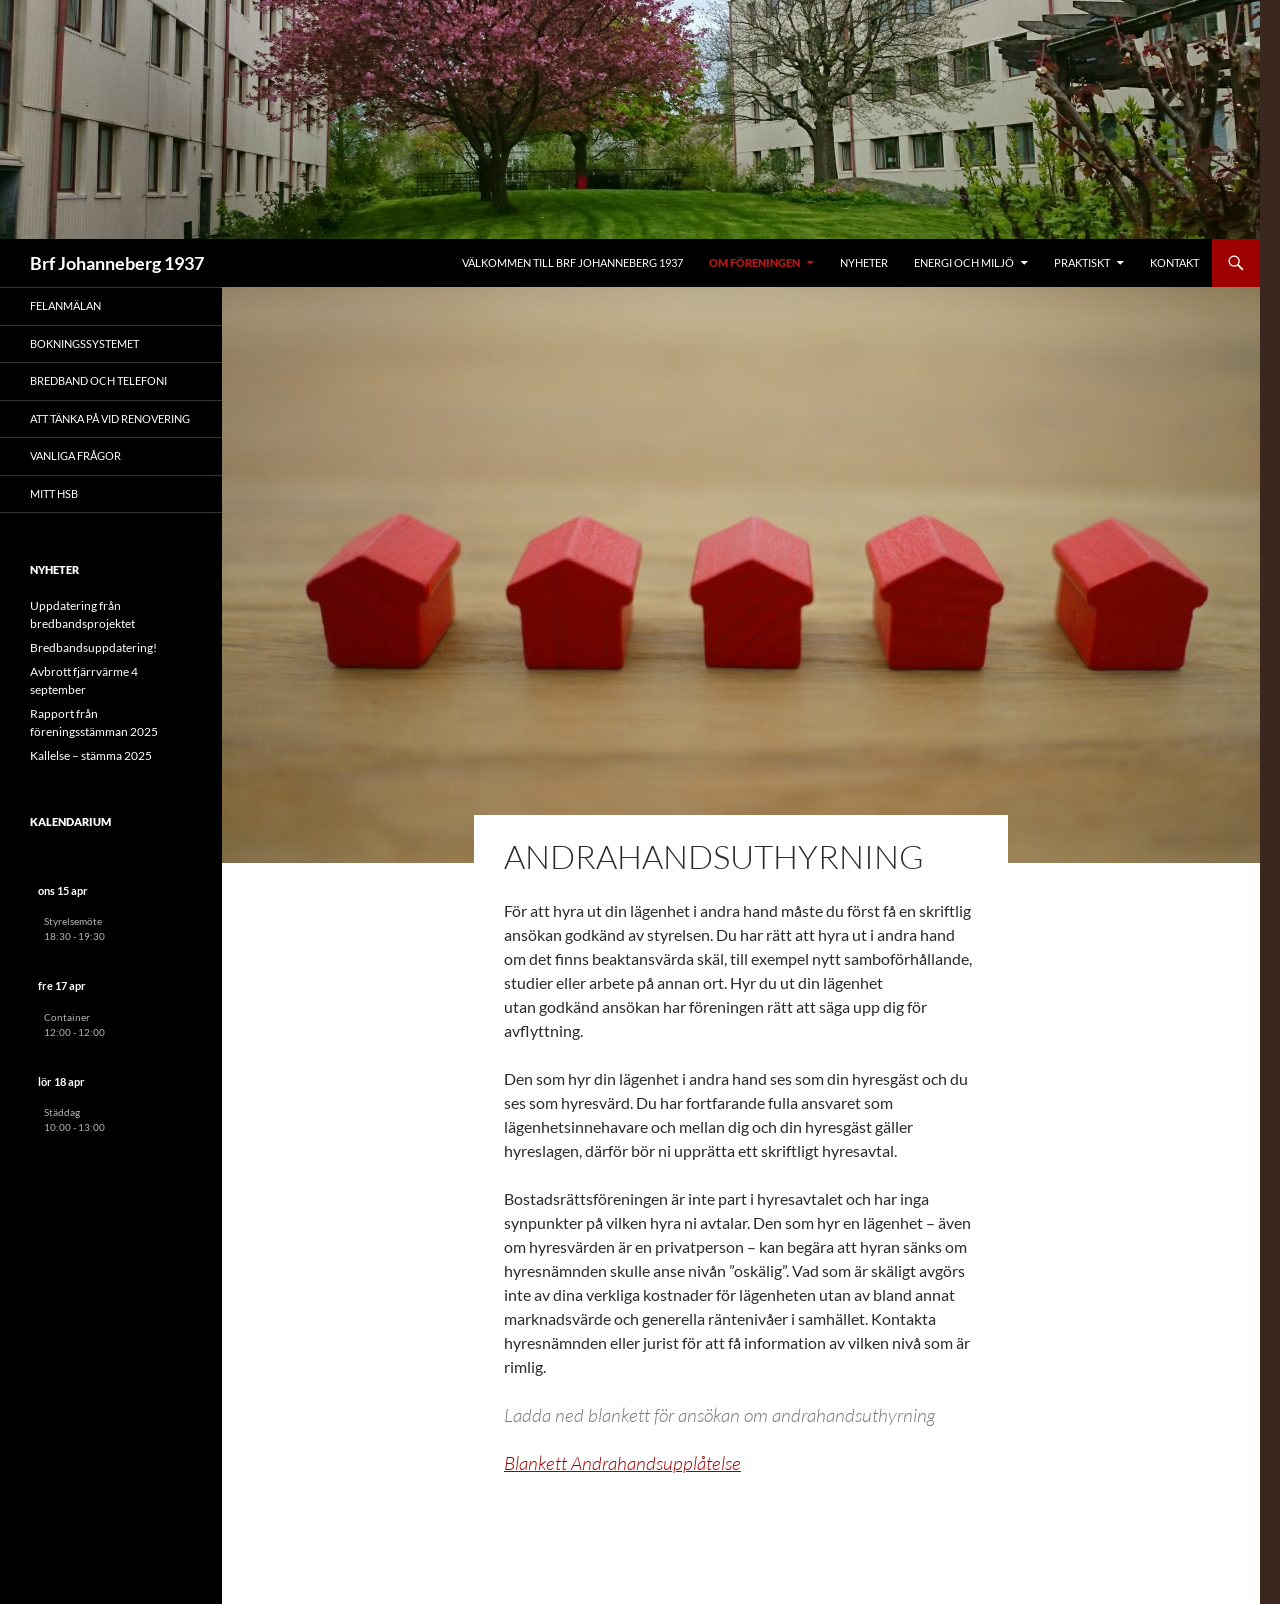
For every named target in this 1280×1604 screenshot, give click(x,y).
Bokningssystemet (84, 343)
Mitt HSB (54, 493)
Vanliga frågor (75, 455)
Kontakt (1174, 262)
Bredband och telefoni (98, 380)
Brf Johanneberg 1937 (117, 263)
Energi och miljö (964, 262)
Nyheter (864, 262)
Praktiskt (1082, 262)
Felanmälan (65, 305)
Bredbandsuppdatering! (93, 647)
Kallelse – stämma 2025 (91, 755)
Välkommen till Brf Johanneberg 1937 (572, 262)
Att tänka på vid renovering (110, 418)
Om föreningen (754, 262)
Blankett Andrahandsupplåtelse (622, 1463)
